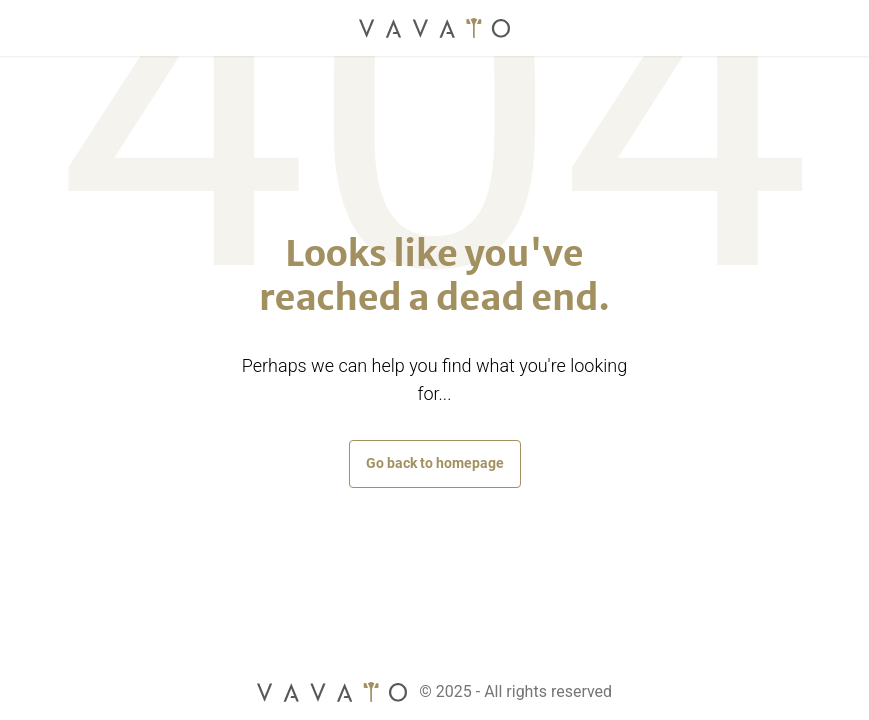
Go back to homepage (435, 463)
